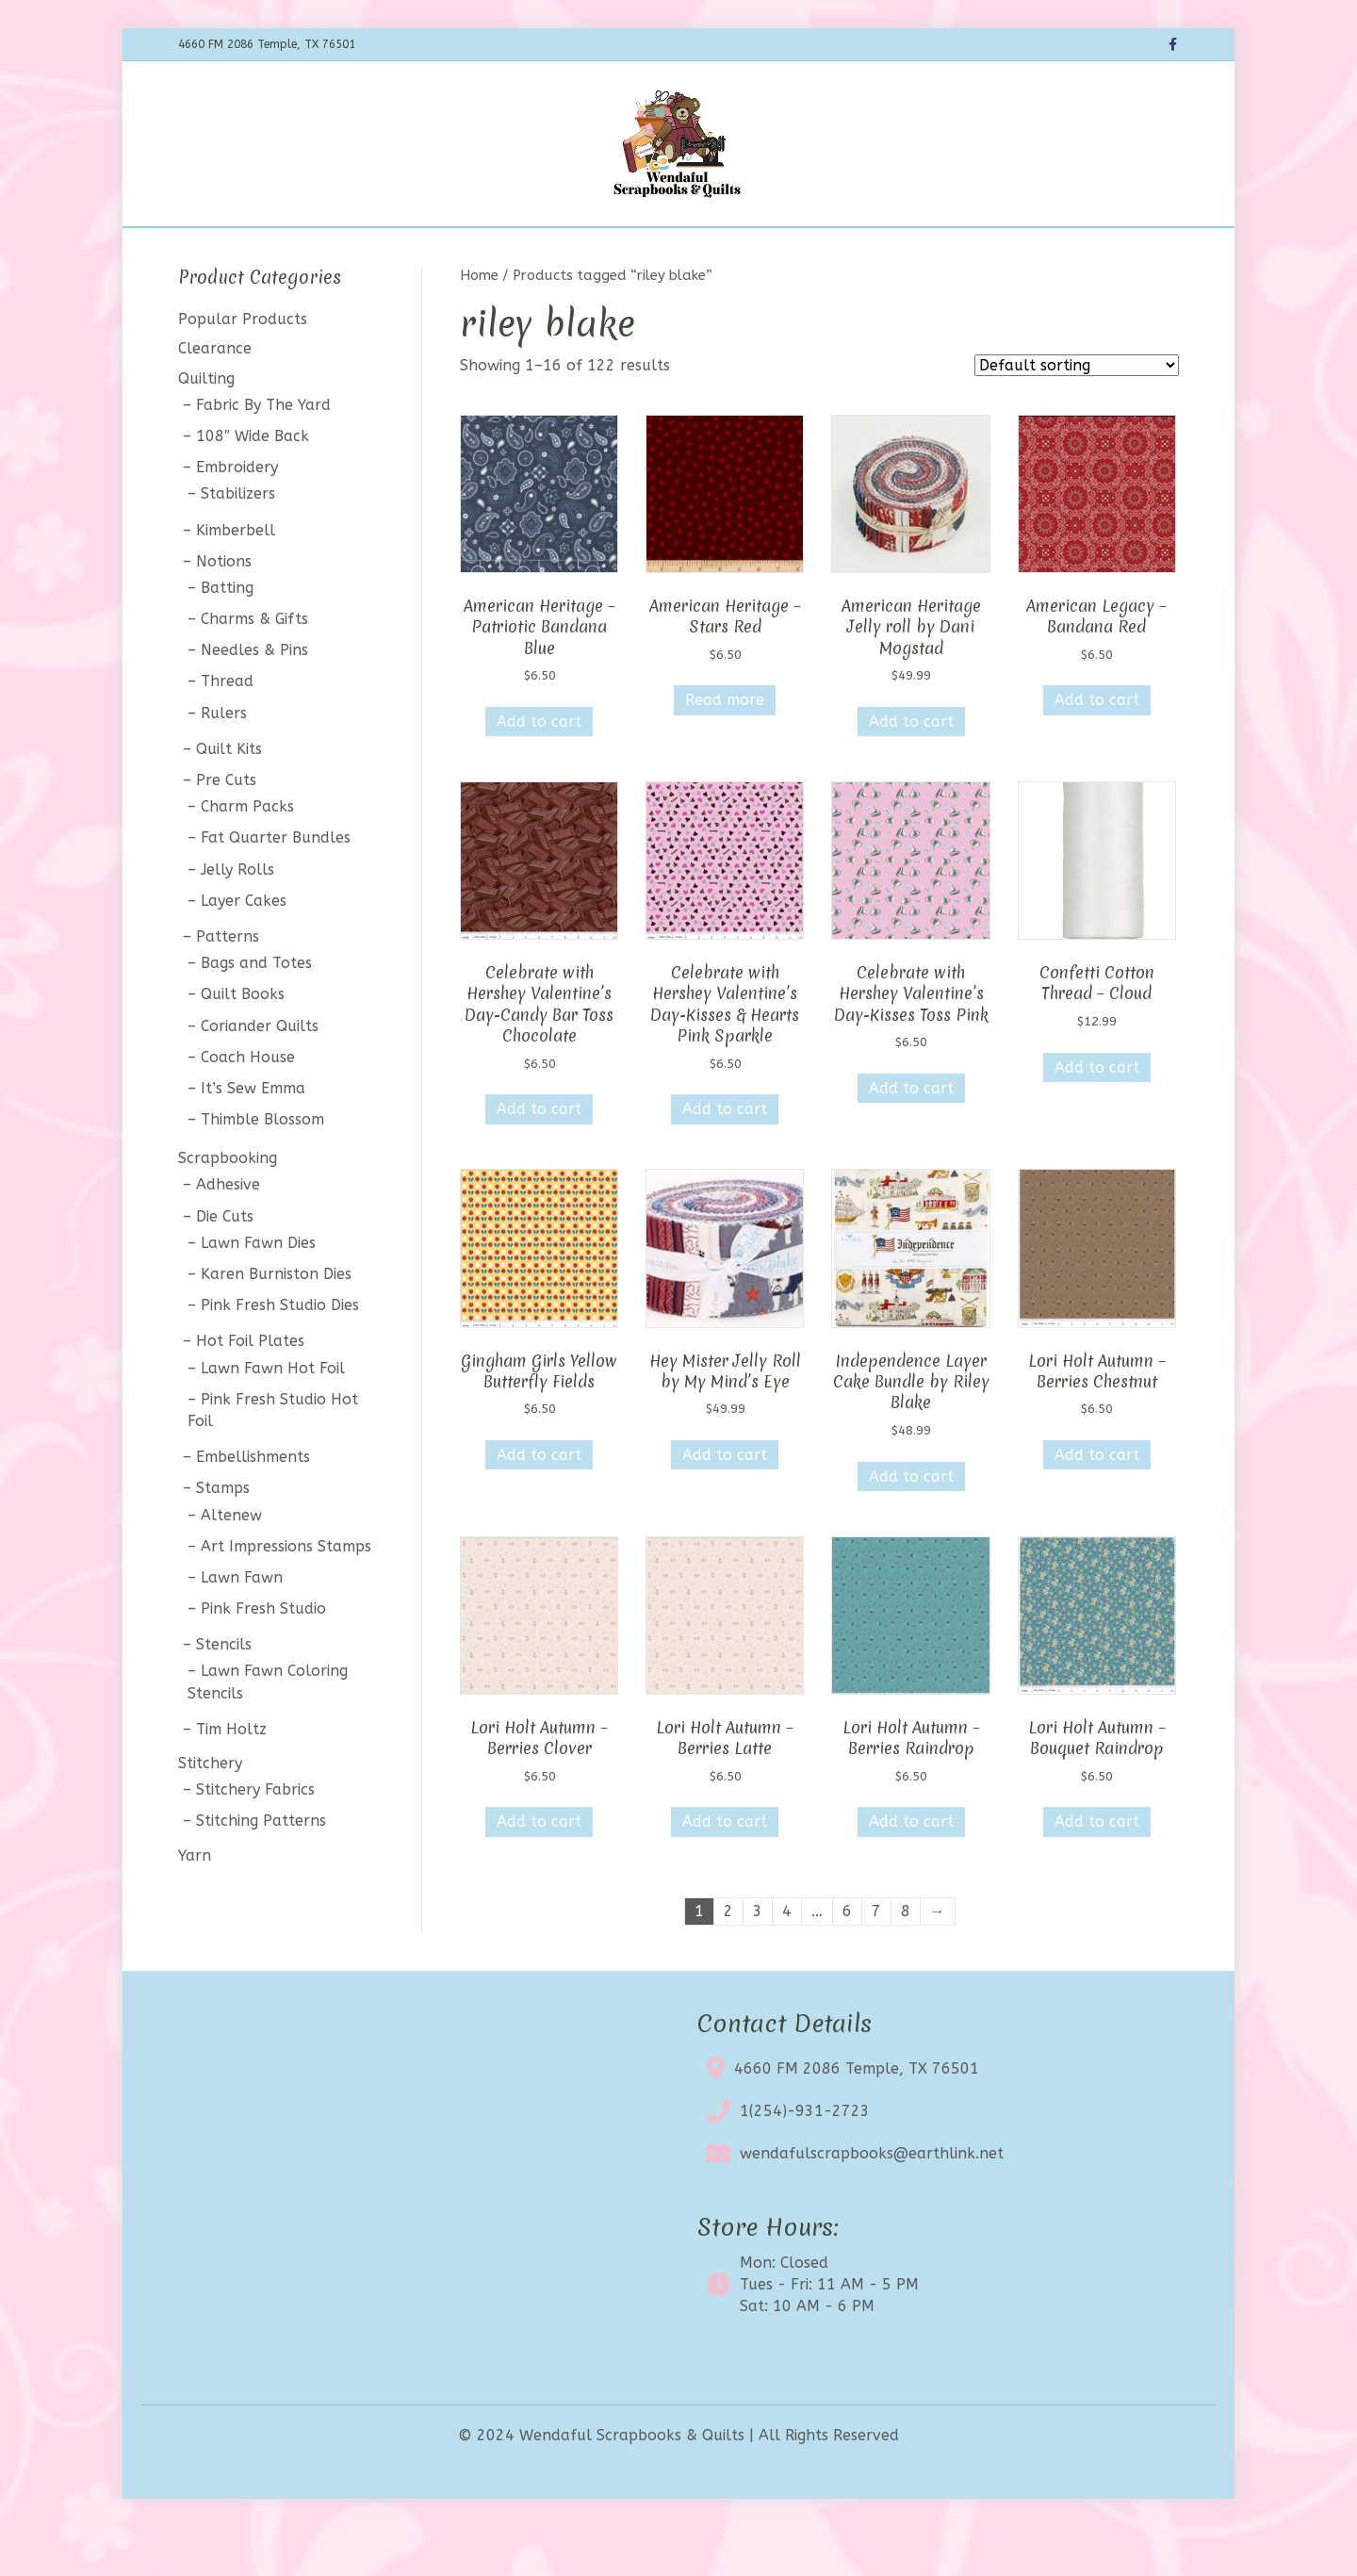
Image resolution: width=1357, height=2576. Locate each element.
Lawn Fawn (242, 1626)
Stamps (223, 1538)
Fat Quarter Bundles (276, 887)
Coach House (248, 1106)
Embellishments (253, 1507)
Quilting (206, 427)
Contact (840, 251)
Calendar (566, 251)
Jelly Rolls (237, 918)
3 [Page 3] (757, 1961)
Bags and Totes (256, 1013)
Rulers (224, 762)
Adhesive (228, 1234)
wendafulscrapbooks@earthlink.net (872, 2202)
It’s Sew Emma (253, 1137)
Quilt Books (243, 1044)
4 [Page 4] (787, 1961)
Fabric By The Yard (263, 454)
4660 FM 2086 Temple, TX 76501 (856, 2117)
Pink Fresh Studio (263, 1657)
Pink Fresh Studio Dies (280, 1355)
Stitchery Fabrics (255, 1839)
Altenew (231, 1564)
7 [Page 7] (876, 1961)
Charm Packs (247, 856)
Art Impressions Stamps (286, 1595)
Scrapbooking (227, 1208)
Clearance (660, 251)
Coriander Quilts (260, 1075)
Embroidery (237, 517)
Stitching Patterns (261, 1870)
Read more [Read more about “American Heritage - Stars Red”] (724, 750)
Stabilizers (238, 543)
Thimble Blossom (262, 1168)
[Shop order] (1076, 415)
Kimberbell (235, 579)
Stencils (224, 1694)
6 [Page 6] (847, 1961)
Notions (224, 610)
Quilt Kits (229, 798)
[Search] (1162, 249)
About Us (754, 251)
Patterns (227, 985)
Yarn (194, 1904)
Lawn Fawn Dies (258, 1292)
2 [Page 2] (728, 1961)
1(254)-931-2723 (805, 2160)
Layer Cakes (243, 950)
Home (361, 251)
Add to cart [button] (539, 770)
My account (934, 251)
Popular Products (242, 369)
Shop (424, 251)
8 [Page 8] (905, 1961)
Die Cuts (224, 1265)
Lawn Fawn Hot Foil (273, 1417)
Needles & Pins (254, 700)
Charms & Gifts (254, 668)
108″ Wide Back (252, 485)
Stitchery (210, 1812)
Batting (227, 637)
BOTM (488, 251)
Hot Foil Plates (250, 1391)
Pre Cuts (226, 829)
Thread (227, 731)
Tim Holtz (231, 1778)
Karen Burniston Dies (276, 1323)
